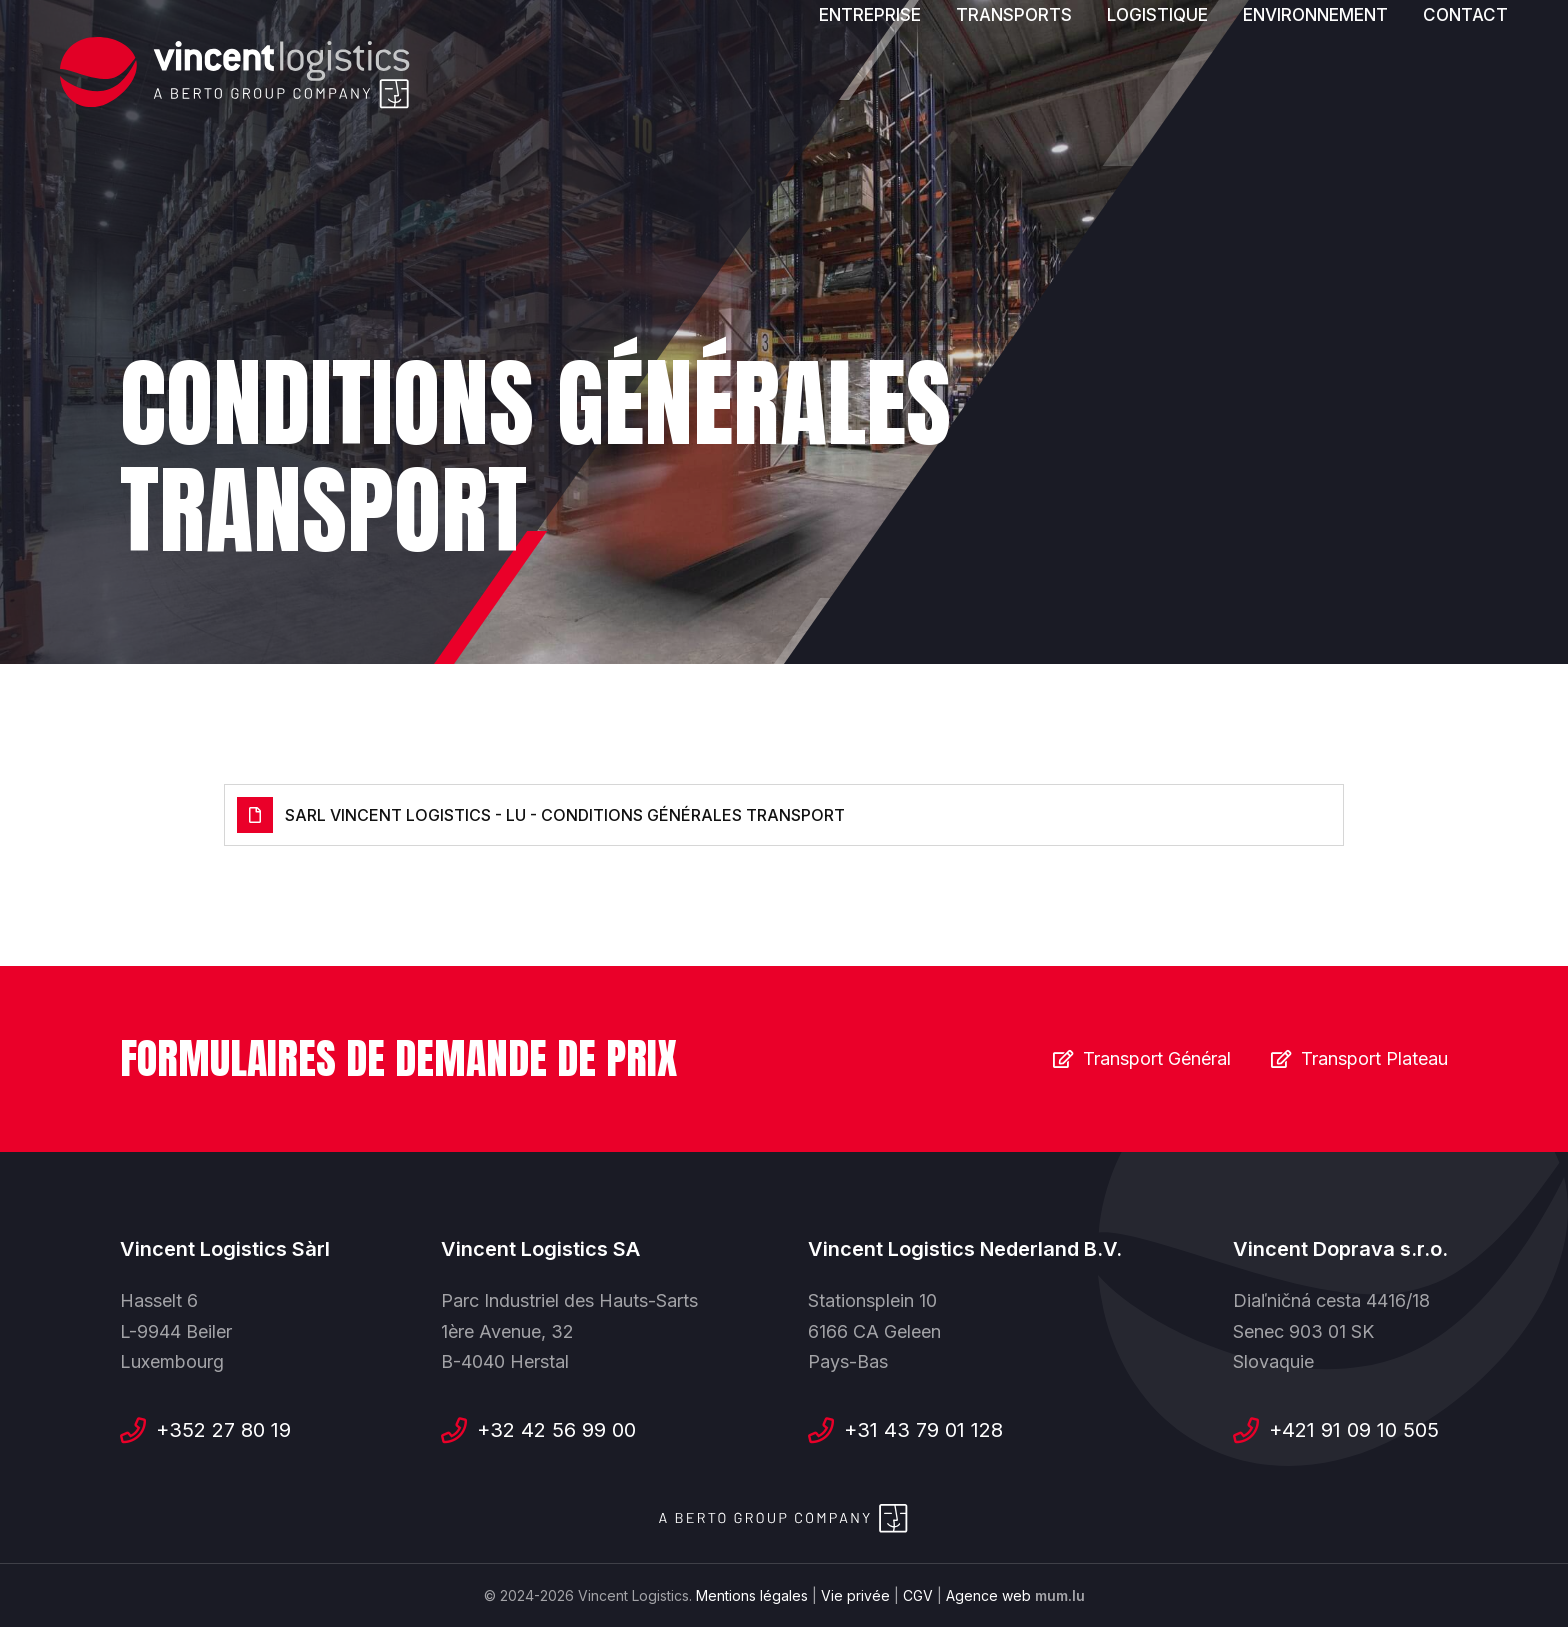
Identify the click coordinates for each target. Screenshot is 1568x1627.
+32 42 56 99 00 (556, 1430)
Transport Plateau (1374, 1058)
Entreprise (870, 102)
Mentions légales (752, 1595)
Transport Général (1157, 1058)
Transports (1014, 102)
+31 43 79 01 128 (923, 1430)
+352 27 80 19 (223, 1430)
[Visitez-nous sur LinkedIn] (1370, 45)
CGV (918, 1595)
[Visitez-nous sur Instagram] (1412, 45)
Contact (1465, 102)
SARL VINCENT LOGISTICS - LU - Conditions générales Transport (565, 815)
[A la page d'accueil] (235, 74)
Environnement (1315, 102)
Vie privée (855, 1595)
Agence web (988, 1595)
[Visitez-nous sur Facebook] (1286, 45)
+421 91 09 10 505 (1354, 1430)
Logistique (1157, 102)
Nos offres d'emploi (1144, 44)
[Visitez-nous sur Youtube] (1328, 45)
